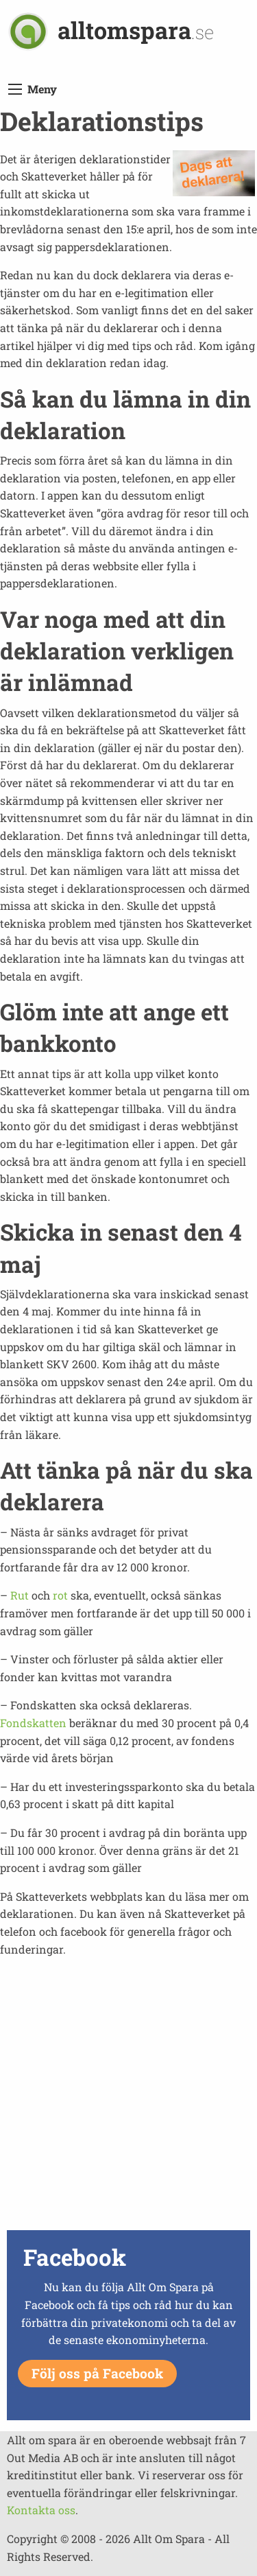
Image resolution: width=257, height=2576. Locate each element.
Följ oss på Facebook (97, 2373)
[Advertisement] (128, 2097)
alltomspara (136, 29)
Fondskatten (33, 1723)
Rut (19, 1595)
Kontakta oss (41, 2510)
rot (60, 1595)
